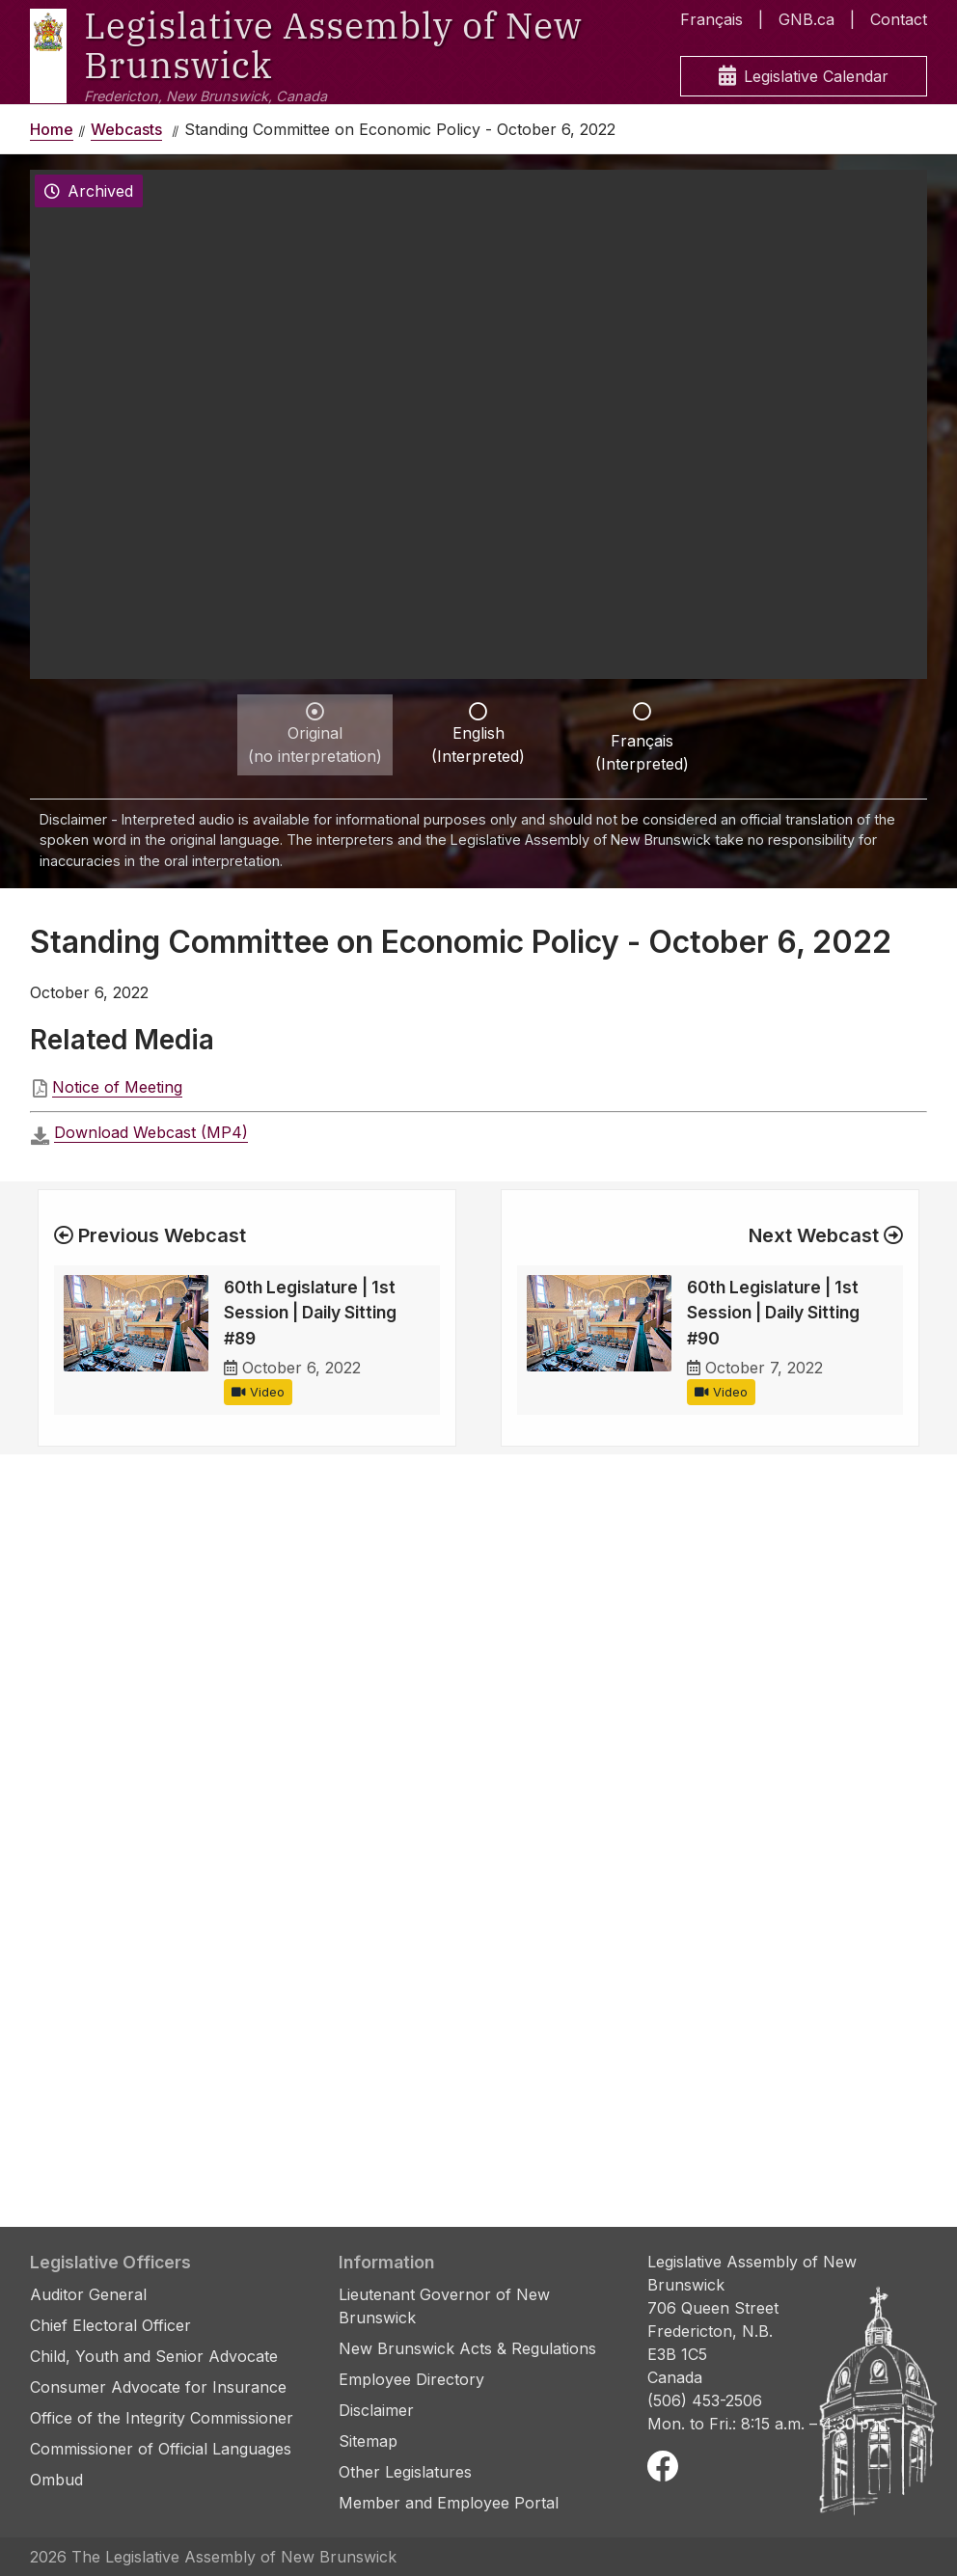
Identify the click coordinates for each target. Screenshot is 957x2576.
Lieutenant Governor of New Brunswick (444, 2306)
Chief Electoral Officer (110, 2325)
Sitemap (368, 2441)
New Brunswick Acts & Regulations (467, 2348)
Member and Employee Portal (449, 2502)
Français (711, 19)
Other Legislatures (405, 2471)
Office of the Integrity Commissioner (161, 2417)
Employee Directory (411, 2379)
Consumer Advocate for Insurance (158, 2387)
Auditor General (88, 2294)
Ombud (56, 2479)
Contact (898, 19)
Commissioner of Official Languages (160, 2448)
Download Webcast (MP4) (151, 1132)
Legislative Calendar (804, 77)
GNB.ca (806, 19)
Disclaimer (376, 2410)
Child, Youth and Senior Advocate (154, 2356)
